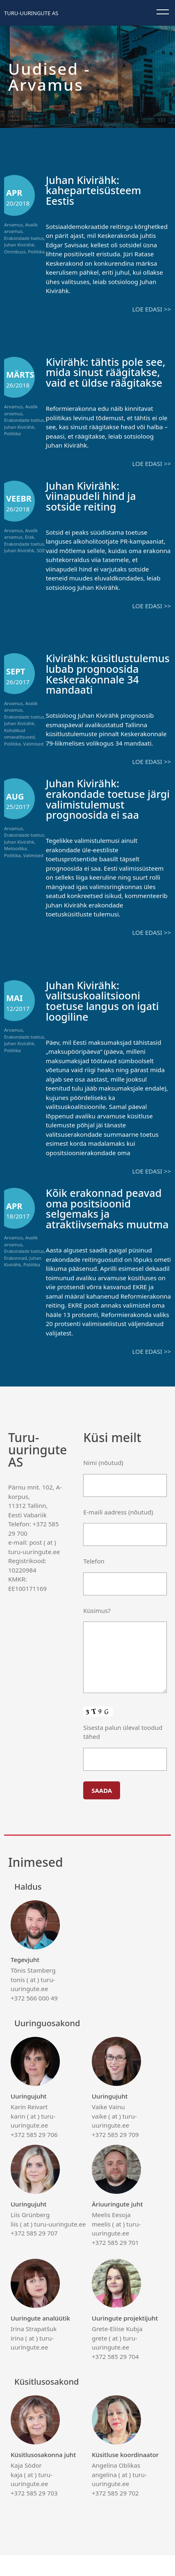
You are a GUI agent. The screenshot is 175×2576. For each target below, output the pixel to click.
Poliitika (36, 252)
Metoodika (15, 859)
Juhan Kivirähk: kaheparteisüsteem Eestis (94, 190)
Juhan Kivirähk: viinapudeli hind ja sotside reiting (92, 496)
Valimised (33, 744)
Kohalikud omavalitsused (19, 733)
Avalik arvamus (21, 228)
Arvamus (13, 225)
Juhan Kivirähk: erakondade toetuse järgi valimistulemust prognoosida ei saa (98, 810)
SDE (40, 550)
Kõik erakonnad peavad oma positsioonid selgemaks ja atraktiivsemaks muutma (105, 1224)
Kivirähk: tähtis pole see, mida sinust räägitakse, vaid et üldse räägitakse (107, 372)
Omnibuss (15, 252)
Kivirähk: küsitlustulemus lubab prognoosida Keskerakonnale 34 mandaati (101, 679)
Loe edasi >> (151, 309)
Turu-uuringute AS (31, 13)
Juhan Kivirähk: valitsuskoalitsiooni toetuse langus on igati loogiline (103, 1011)
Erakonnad (15, 1269)
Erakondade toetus (24, 238)
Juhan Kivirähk (19, 245)
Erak (29, 537)
